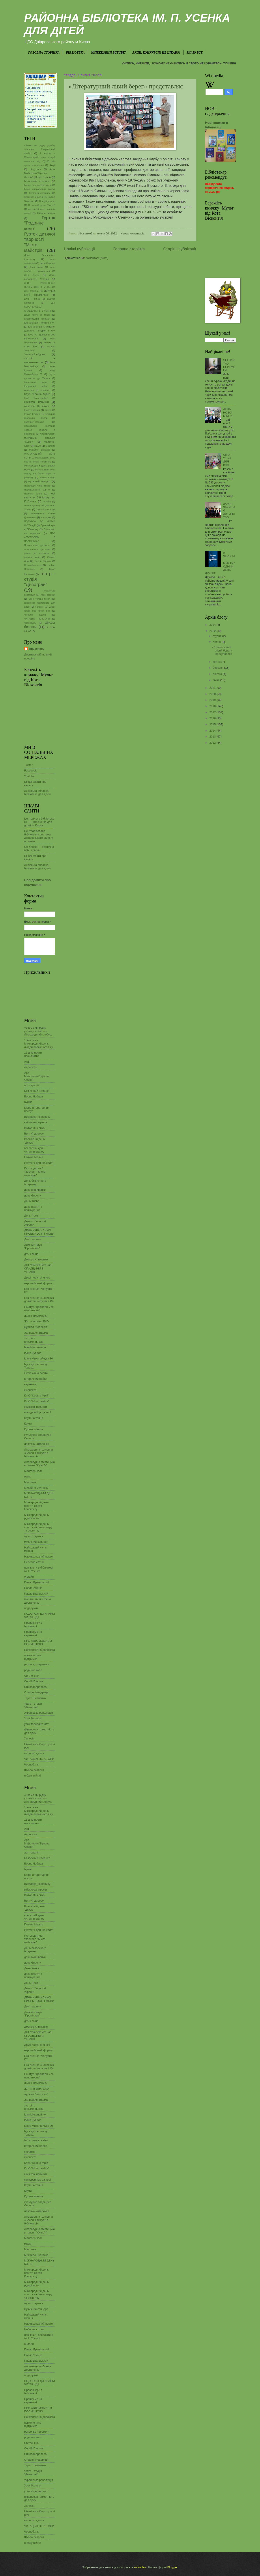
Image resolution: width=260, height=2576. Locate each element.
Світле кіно (31, 1675)
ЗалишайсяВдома (34, 354)
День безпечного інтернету (35, 1182)
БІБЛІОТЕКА (75, 52)
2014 (212, 730)
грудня (217, 636)
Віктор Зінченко (34, 1128)
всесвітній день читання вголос (34, 1149)
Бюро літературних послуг (39, 189)
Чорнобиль (30, 623)
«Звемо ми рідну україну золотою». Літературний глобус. (39, 149)
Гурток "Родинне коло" (39, 223)
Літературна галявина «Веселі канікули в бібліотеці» (39, 430)
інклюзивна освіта (35, 382)
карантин (29, 390)
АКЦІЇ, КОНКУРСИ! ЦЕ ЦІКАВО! (156, 52)
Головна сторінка (129, 249)
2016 (212, 718)
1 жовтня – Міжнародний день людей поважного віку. (39, 157)
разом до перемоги (36, 553)
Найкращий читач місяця (37, 486)
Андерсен (35, 169)
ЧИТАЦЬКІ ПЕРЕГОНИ (37, 619)
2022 (212, 631)
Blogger (172, 2567)
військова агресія (33, 197)
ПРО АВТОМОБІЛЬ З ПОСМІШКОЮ (39, 537)
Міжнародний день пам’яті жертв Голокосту (36, 1506)
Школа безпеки (34, 1770)
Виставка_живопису (39, 193)
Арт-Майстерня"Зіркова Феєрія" (39, 173)
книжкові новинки (36, 402)
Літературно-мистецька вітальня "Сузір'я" (39, 437)
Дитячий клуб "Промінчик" (33, 1246)
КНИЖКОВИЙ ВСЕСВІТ (108, 52)
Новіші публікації (79, 249)
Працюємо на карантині (33, 1633)
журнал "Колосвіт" (36, 1327)
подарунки (46, 517)
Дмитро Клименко (36, 1259)
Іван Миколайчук (35, 1347)
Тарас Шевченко (35, 1698)
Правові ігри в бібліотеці (33, 1624)
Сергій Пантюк (43, 561)
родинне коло (32, 557)
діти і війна (32, 299)
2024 (212, 624)
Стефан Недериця (36, 1692)
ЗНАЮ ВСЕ (195, 52)
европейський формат (37, 319)
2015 (212, 724)
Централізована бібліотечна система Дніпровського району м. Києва (38, 836)
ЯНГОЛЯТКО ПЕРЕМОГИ (229, 365)
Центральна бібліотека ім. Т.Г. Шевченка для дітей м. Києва (39, 822)
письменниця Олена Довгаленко (37, 1600)
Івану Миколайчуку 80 (38, 1358)
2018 (212, 706)
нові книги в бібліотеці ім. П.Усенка (39, 497)
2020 (212, 694)
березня (218, 667)
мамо (37, 445)
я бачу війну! (32, 1775)
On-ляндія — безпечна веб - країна (39, 848)
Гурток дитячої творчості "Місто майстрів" (35, 1172)
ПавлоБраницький (45, 509)
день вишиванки (35, 1189)
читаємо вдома (35, 615)
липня (217, 642)
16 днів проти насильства (33, 1054)
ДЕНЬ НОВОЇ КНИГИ (227, 412)
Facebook (30, 770)
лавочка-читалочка (34, 422)
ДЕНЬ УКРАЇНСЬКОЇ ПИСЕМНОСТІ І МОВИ (39, 1232)
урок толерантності (39, 599)
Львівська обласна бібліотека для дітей (37, 792)
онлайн (47, 501)
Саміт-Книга (152, 212)
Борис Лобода (32, 185)
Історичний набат (35, 386)
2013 (212, 736)
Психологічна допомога (37, 545)
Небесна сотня (33, 493)
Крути (48, 410)
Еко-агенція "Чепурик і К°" (39, 322)
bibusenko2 (37, 648)
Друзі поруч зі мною (37, 315)
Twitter (28, 765)
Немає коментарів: (133, 233)
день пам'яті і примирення (33, 1208)
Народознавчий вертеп (37, 490)
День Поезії (31, 275)
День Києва (36, 267)
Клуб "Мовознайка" (36, 398)
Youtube (29, 776)
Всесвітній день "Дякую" (41, 205)
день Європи (47, 263)
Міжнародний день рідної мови (36, 1516)
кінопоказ (45, 390)
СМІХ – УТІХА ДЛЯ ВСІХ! (228, 459)
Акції (52, 165)
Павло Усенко (33, 1587)
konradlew (140, 2567)
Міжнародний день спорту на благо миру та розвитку (39, 473)
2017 (212, 712)
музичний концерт (39, 481)
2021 (212, 687)
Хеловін (39, 607)
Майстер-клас (33, 1471)
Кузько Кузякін (32, 414)
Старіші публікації (179, 249)
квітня (217, 661)
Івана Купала (32, 1353)
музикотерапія (47, 477)
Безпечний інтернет (36, 181)
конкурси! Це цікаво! (37, 406)
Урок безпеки (48, 595)
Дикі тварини (31, 291)
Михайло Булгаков (39, 450)
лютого (218, 674)
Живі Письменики (35, 1316)
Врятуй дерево (47, 201)
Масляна (50, 446)
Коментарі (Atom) (97, 258)
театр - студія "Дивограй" (33, 1705)
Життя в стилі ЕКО (36, 1321)
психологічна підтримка (37, 549)
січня (216, 680)
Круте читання (32, 410)
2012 (212, 742)
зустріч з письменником (33, 1340)
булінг (48, 185)
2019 (212, 700)
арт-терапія (44, 177)
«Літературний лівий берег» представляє (126, 86)
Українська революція (38, 1712)
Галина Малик (46, 213)
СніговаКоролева (33, 565)
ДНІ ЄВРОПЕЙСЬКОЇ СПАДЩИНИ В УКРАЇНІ (39, 307)
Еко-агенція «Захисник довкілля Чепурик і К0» (39, 1299)
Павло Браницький (34, 505)
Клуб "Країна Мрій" (37, 394)
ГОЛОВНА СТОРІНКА (44, 52)
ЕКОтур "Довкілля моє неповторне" (39, 1308)
